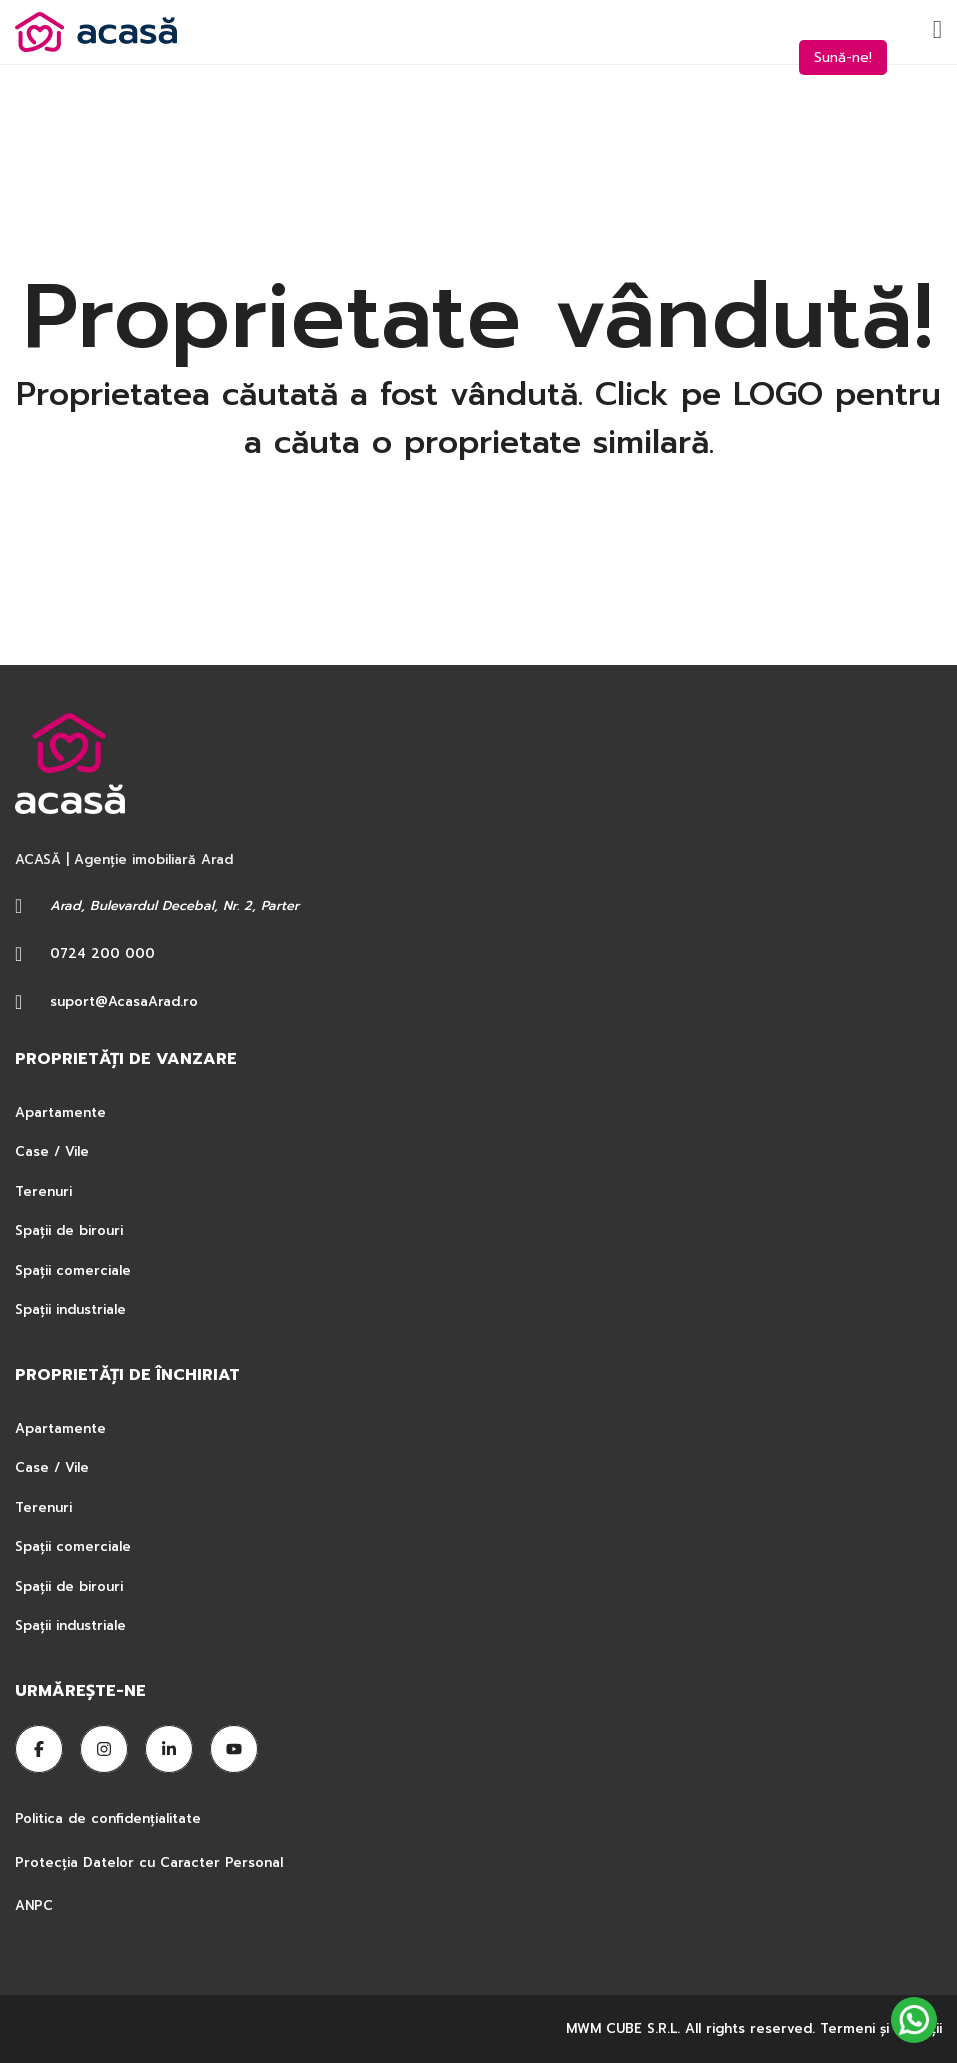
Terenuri (43, 1191)
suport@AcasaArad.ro (124, 1001)
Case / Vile (52, 1151)
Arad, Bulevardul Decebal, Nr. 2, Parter (174, 905)
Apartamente (60, 1112)
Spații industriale (70, 1309)
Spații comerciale (73, 1270)
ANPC (34, 1905)
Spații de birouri (69, 1230)
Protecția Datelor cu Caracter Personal (149, 1862)
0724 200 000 (102, 953)
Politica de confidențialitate (110, 1818)
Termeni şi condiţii (881, 2028)
